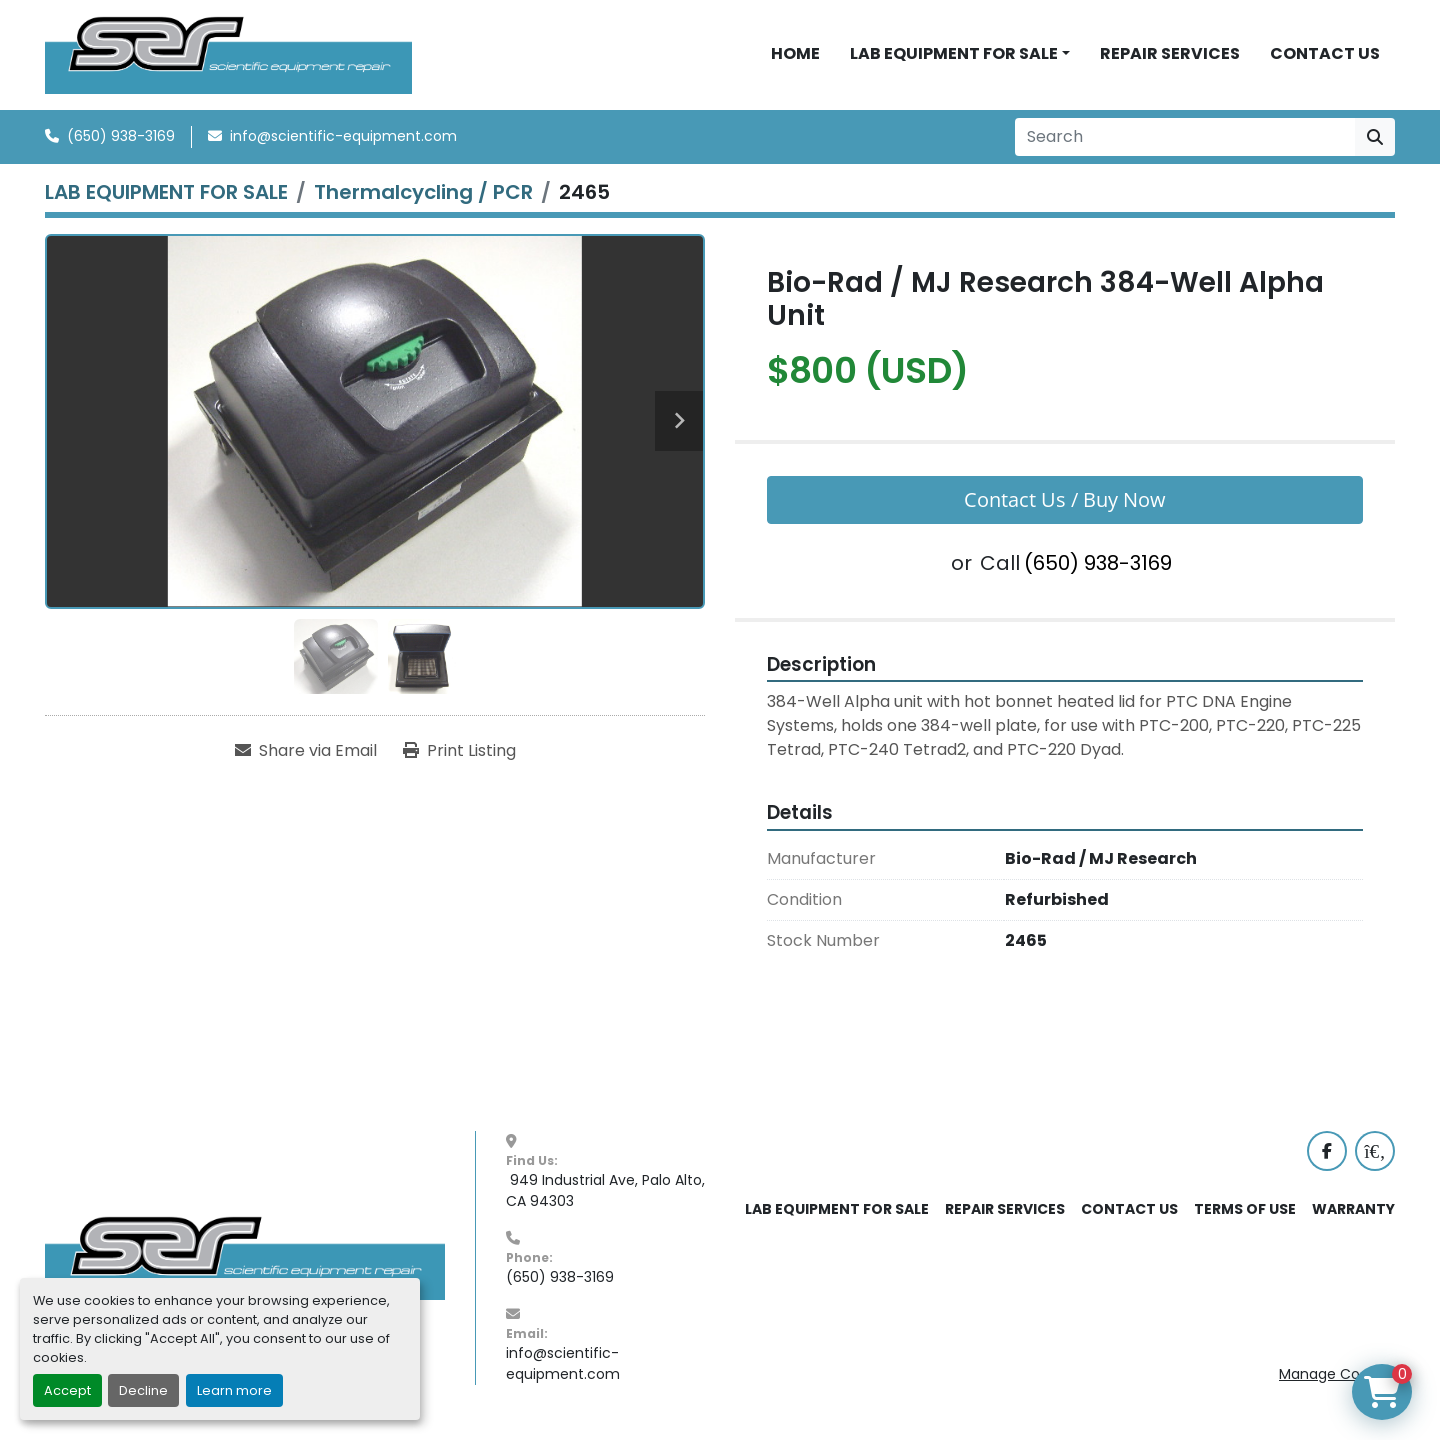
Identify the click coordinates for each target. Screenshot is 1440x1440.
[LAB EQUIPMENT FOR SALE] (166, 199)
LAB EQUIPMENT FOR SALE (954, 57)
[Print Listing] (459, 758)
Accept (67, 1390)
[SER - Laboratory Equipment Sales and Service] (245, 1264)
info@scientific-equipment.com (343, 143)
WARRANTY (1353, 1216)
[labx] (1375, 1158)
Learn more (234, 1390)
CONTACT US (1325, 57)
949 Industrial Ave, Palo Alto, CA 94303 (607, 1197)
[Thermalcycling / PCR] (423, 199)
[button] (960, 58)
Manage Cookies (1337, 1381)
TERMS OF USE (1245, 1216)
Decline (143, 1390)
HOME (795, 57)
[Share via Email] (306, 758)
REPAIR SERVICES (1170, 57)
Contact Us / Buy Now (1065, 506)
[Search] (1185, 144)
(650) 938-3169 (121, 143)
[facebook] (1327, 1158)
